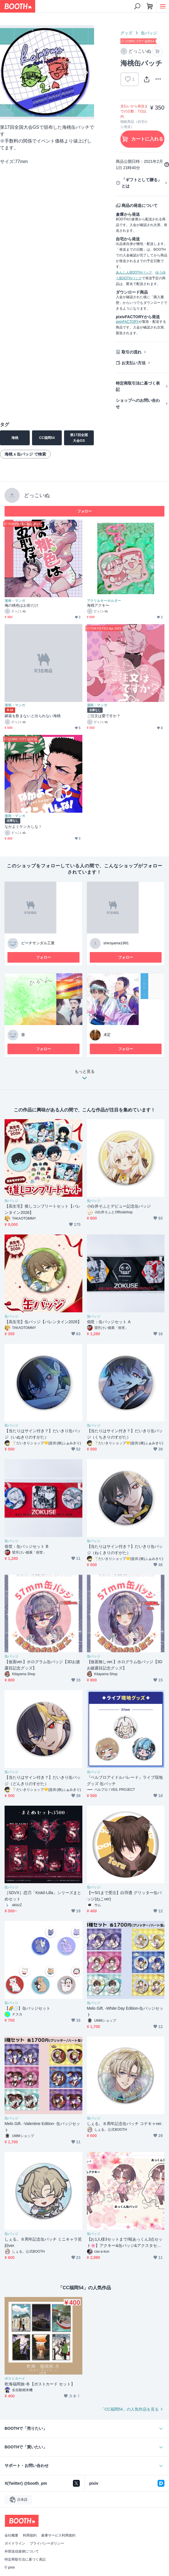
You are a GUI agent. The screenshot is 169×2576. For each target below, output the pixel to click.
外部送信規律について (22, 2551)
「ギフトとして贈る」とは (142, 182)
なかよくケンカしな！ (23, 826)
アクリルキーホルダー (104, 600)
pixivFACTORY (127, 322)
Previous (9, 72)
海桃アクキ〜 (98, 605)
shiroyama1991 (116, 943)
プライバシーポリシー (47, 2543)
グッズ (126, 33)
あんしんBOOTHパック (134, 272)
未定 (107, 1034)
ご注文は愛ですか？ (104, 716)
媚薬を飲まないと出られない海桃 (33, 716)
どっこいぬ (37, 495)
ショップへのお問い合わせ (138, 403)
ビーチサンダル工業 (38, 943)
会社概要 (11, 2535)
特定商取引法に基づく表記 (138, 386)
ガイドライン (15, 2543)
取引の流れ (132, 352)
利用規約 (30, 2535)
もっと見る (84, 1076)
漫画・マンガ (15, 600)
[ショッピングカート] (150, 6)
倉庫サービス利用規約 (58, 2535)
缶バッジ (149, 33)
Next (85, 72)
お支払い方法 (134, 363)
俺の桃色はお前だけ (21, 605)
